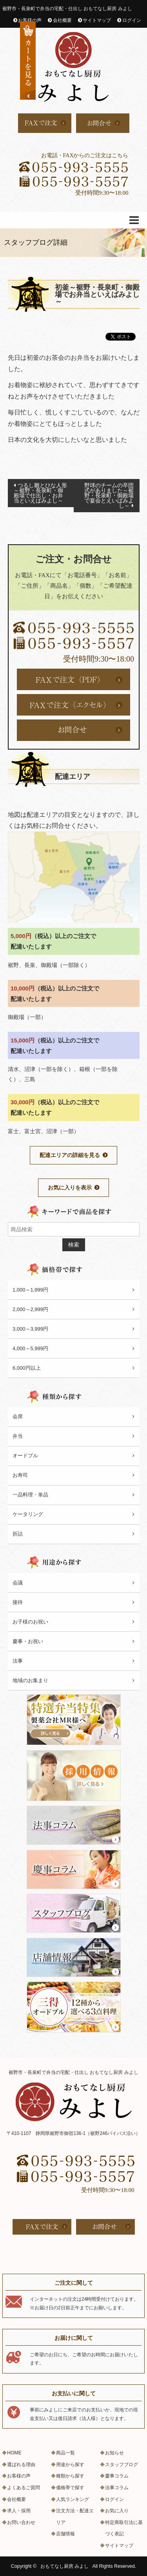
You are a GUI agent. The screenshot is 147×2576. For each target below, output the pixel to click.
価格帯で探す (70, 2487)
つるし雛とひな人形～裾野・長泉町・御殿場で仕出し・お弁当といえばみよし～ (40, 493)
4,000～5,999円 (30, 1348)
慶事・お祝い (28, 1641)
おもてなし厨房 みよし (64, 2566)
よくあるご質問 (23, 2487)
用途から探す (70, 2464)
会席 (18, 1416)
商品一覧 (65, 2453)
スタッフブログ (121, 2464)
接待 (18, 1602)
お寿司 (20, 1475)
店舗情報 (65, 2534)
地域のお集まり (30, 1680)
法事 (18, 1661)
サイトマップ (97, 20)
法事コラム (117, 2487)
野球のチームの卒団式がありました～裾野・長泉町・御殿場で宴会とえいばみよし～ (109, 495)
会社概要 (62, 20)
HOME (14, 2453)
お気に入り (117, 2510)
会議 (18, 1583)
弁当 (18, 1436)
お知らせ (114, 2453)
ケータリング (28, 1514)
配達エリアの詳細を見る (70, 1155)
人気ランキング (72, 2499)
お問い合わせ (21, 2522)
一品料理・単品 (30, 1495)
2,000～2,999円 (30, 1309)
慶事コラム (117, 2476)
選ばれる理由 (21, 2464)
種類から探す (70, 2476)
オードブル (25, 1455)
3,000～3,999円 (30, 1329)
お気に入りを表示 (70, 1187)
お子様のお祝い (30, 1622)
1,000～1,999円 (30, 1290)
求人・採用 (19, 2510)
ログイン (131, 20)
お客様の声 (30, 20)
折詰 (18, 1534)
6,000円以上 (27, 1368)
